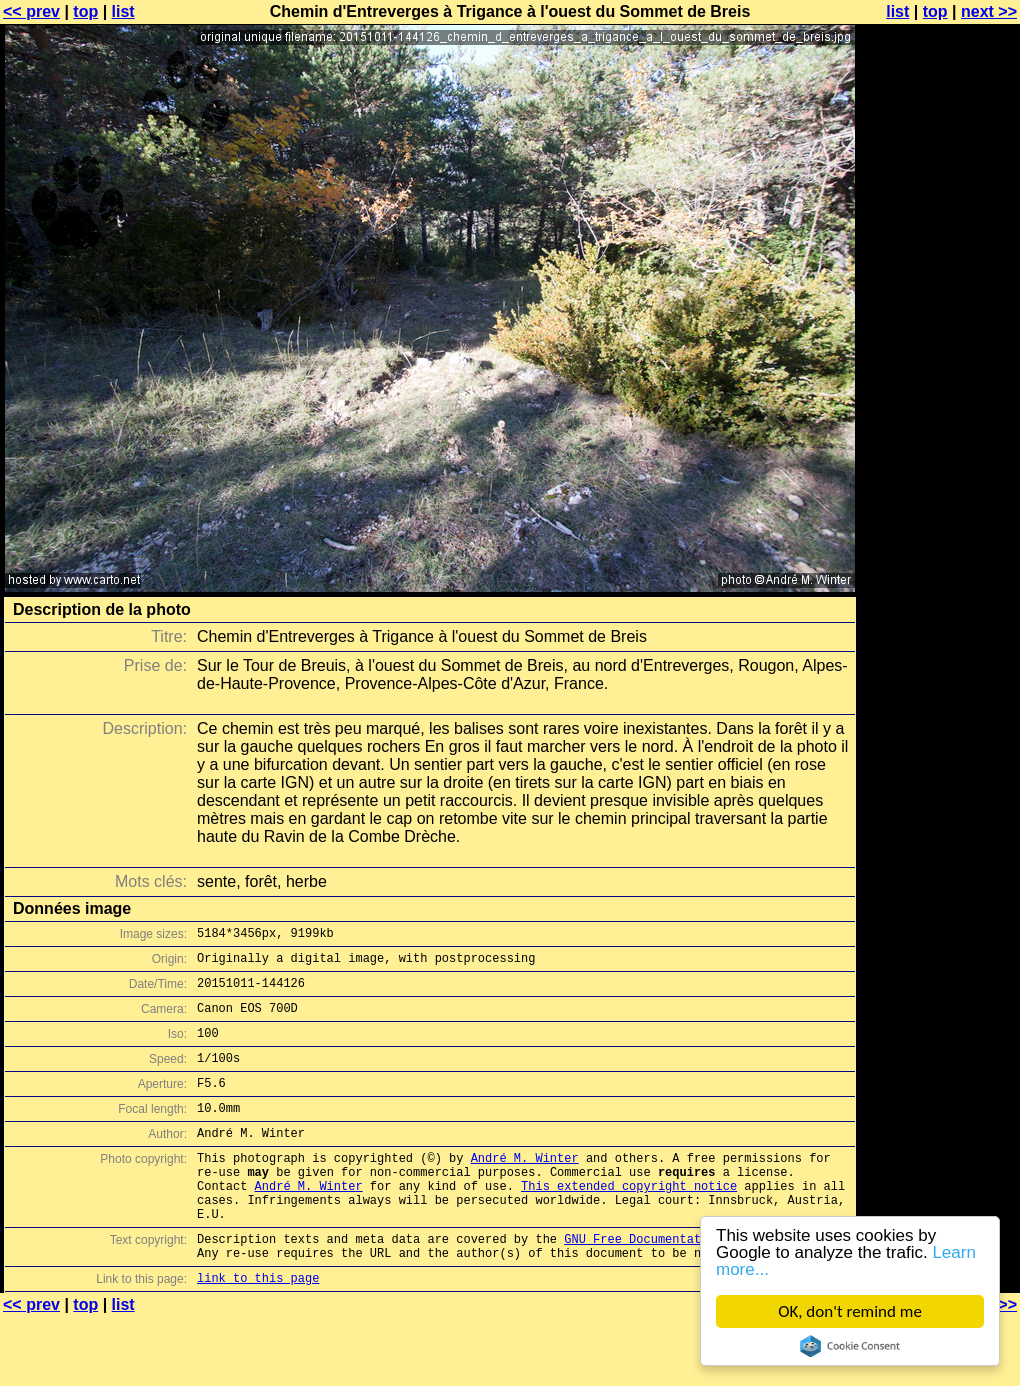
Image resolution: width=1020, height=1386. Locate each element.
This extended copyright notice (629, 1221)
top (85, 11)
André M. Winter (525, 1187)
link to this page (258, 1328)
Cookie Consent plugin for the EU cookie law (850, 1346)
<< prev (31, 11)
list (123, 11)
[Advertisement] (939, 495)
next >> (989, 11)
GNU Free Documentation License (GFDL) (697, 1283)
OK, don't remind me (850, 1311)
